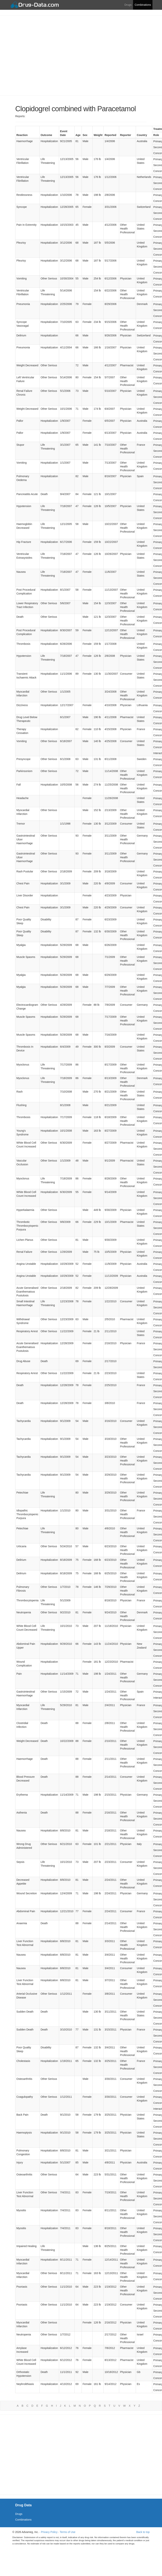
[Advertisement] (35, 55)
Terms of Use (67, 2532)
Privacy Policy (49, 2532)
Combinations (143, 4)
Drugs (128, 4)
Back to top (143, 2532)
